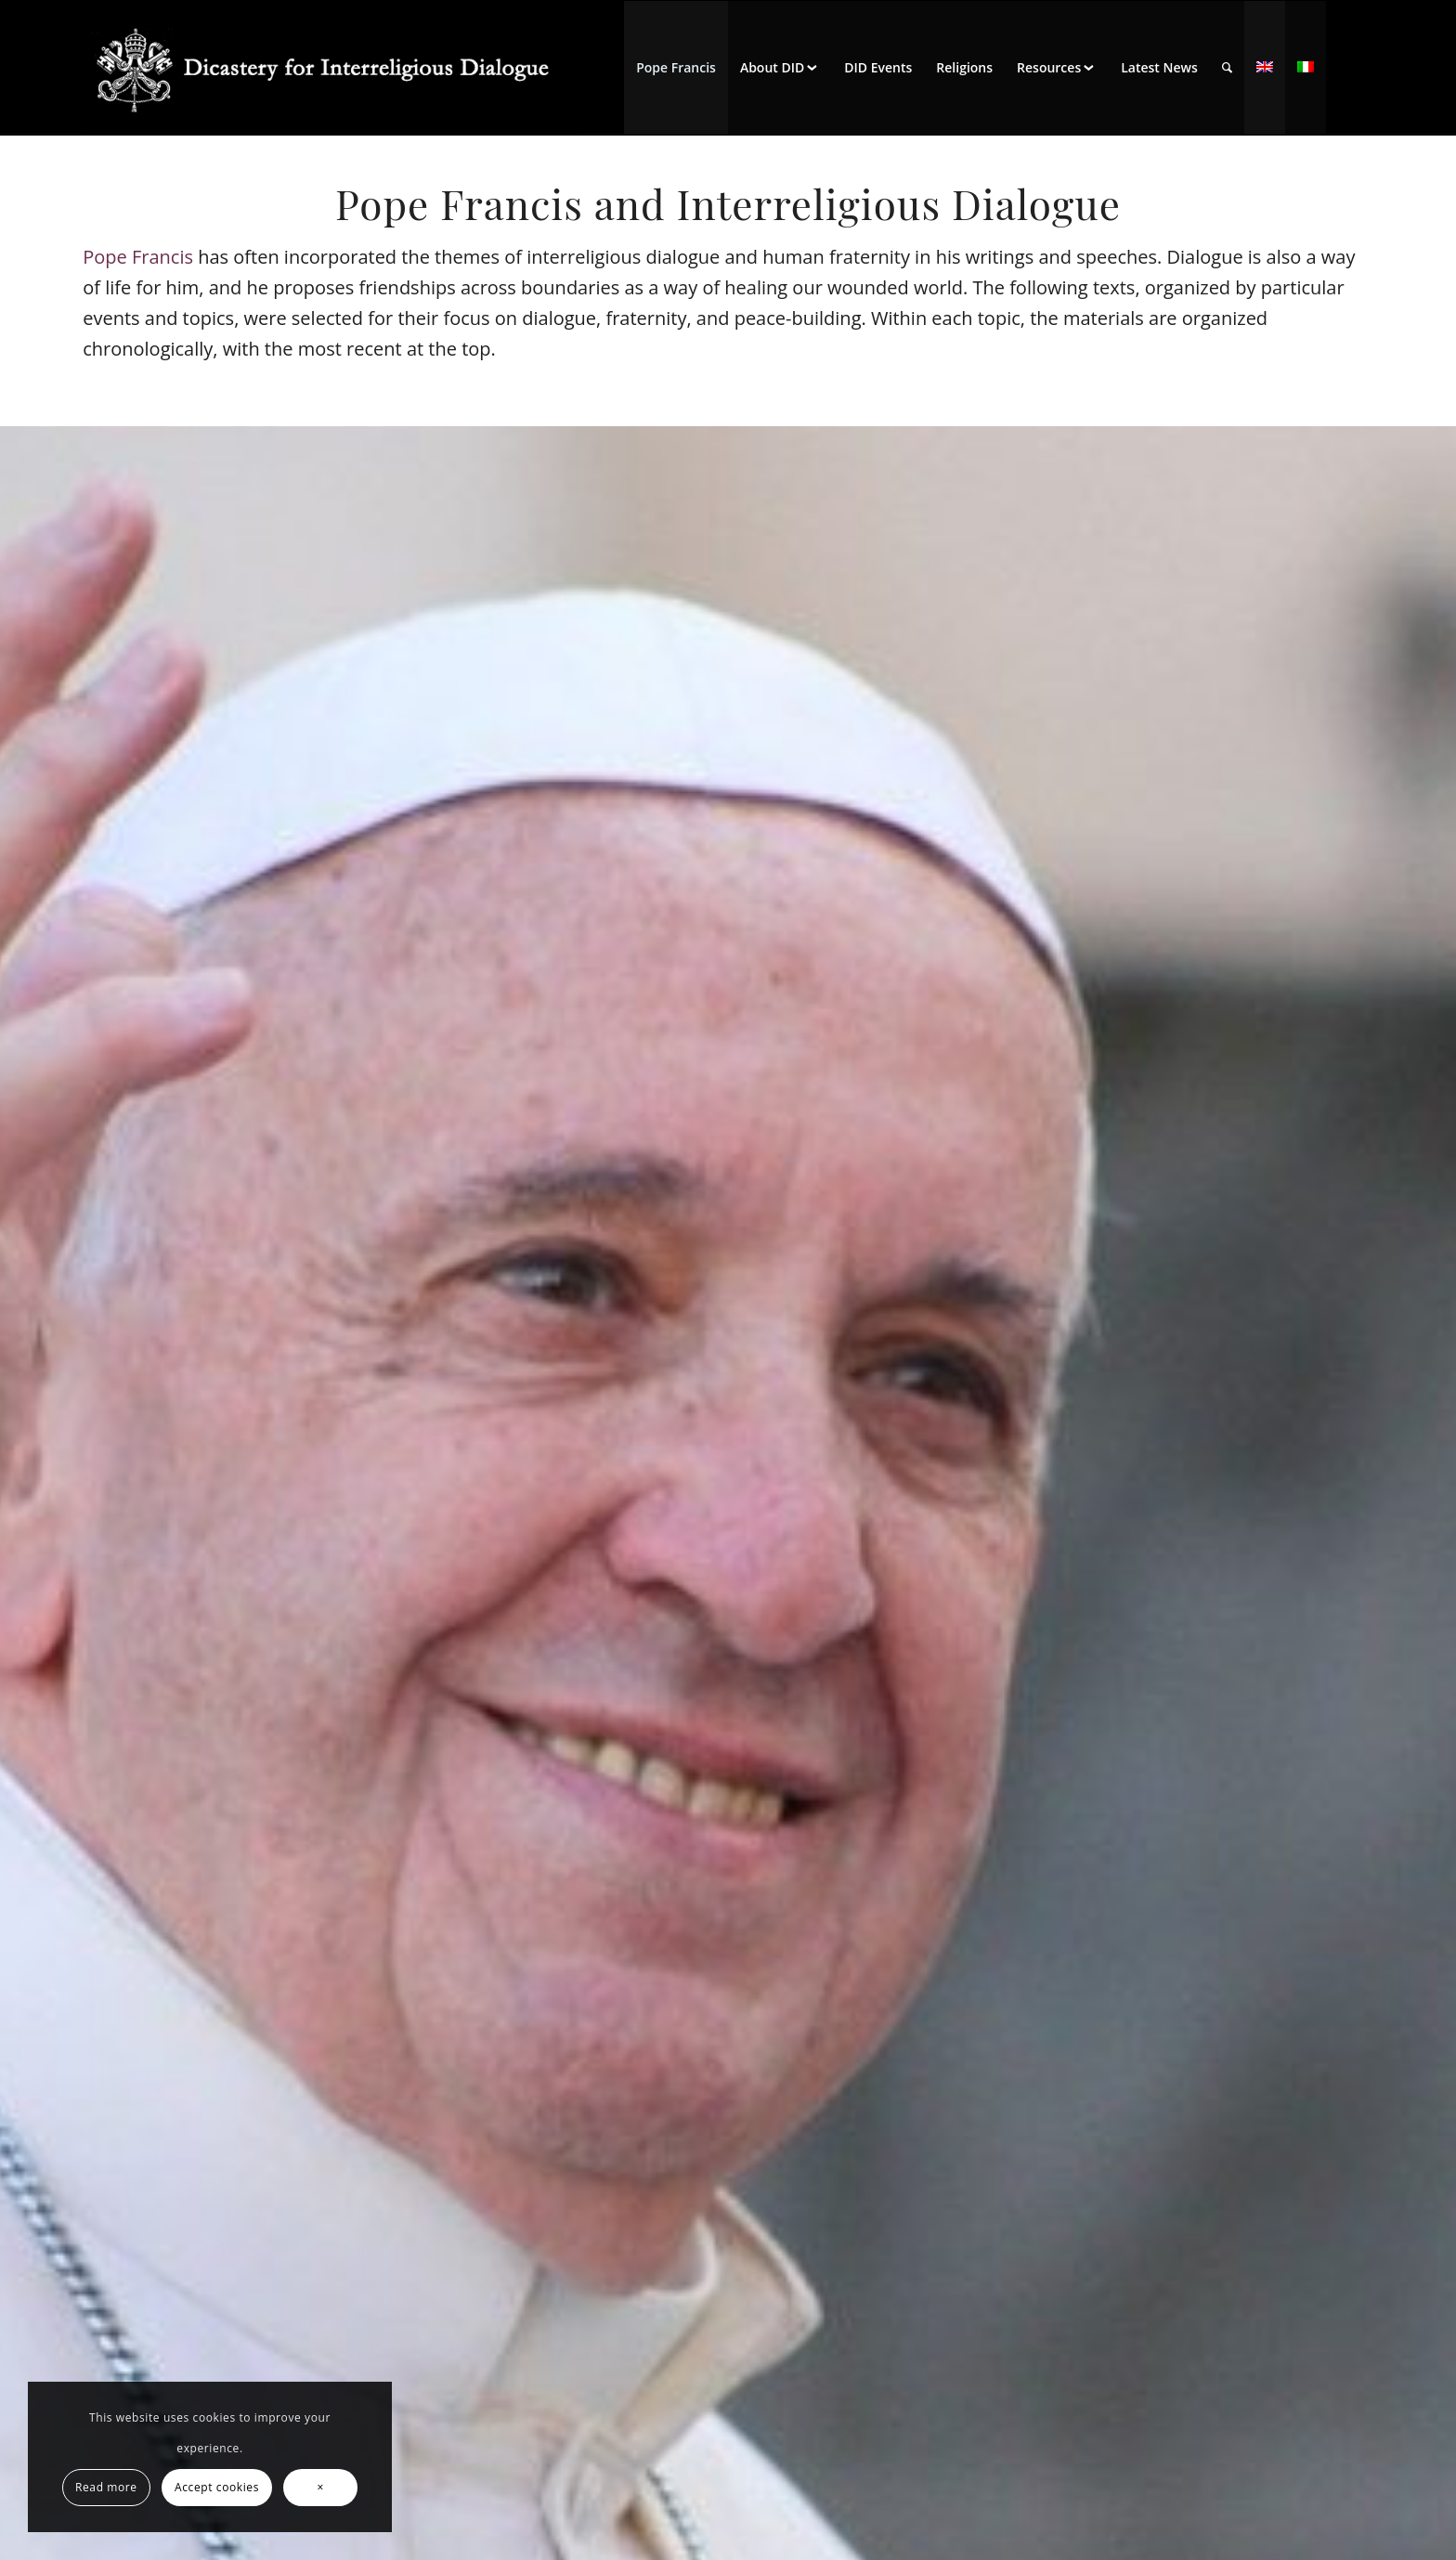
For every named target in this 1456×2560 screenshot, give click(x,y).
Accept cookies (217, 2487)
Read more (106, 2487)
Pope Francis (138, 256)
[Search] (1227, 68)
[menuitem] (676, 68)
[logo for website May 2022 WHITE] (330, 68)
